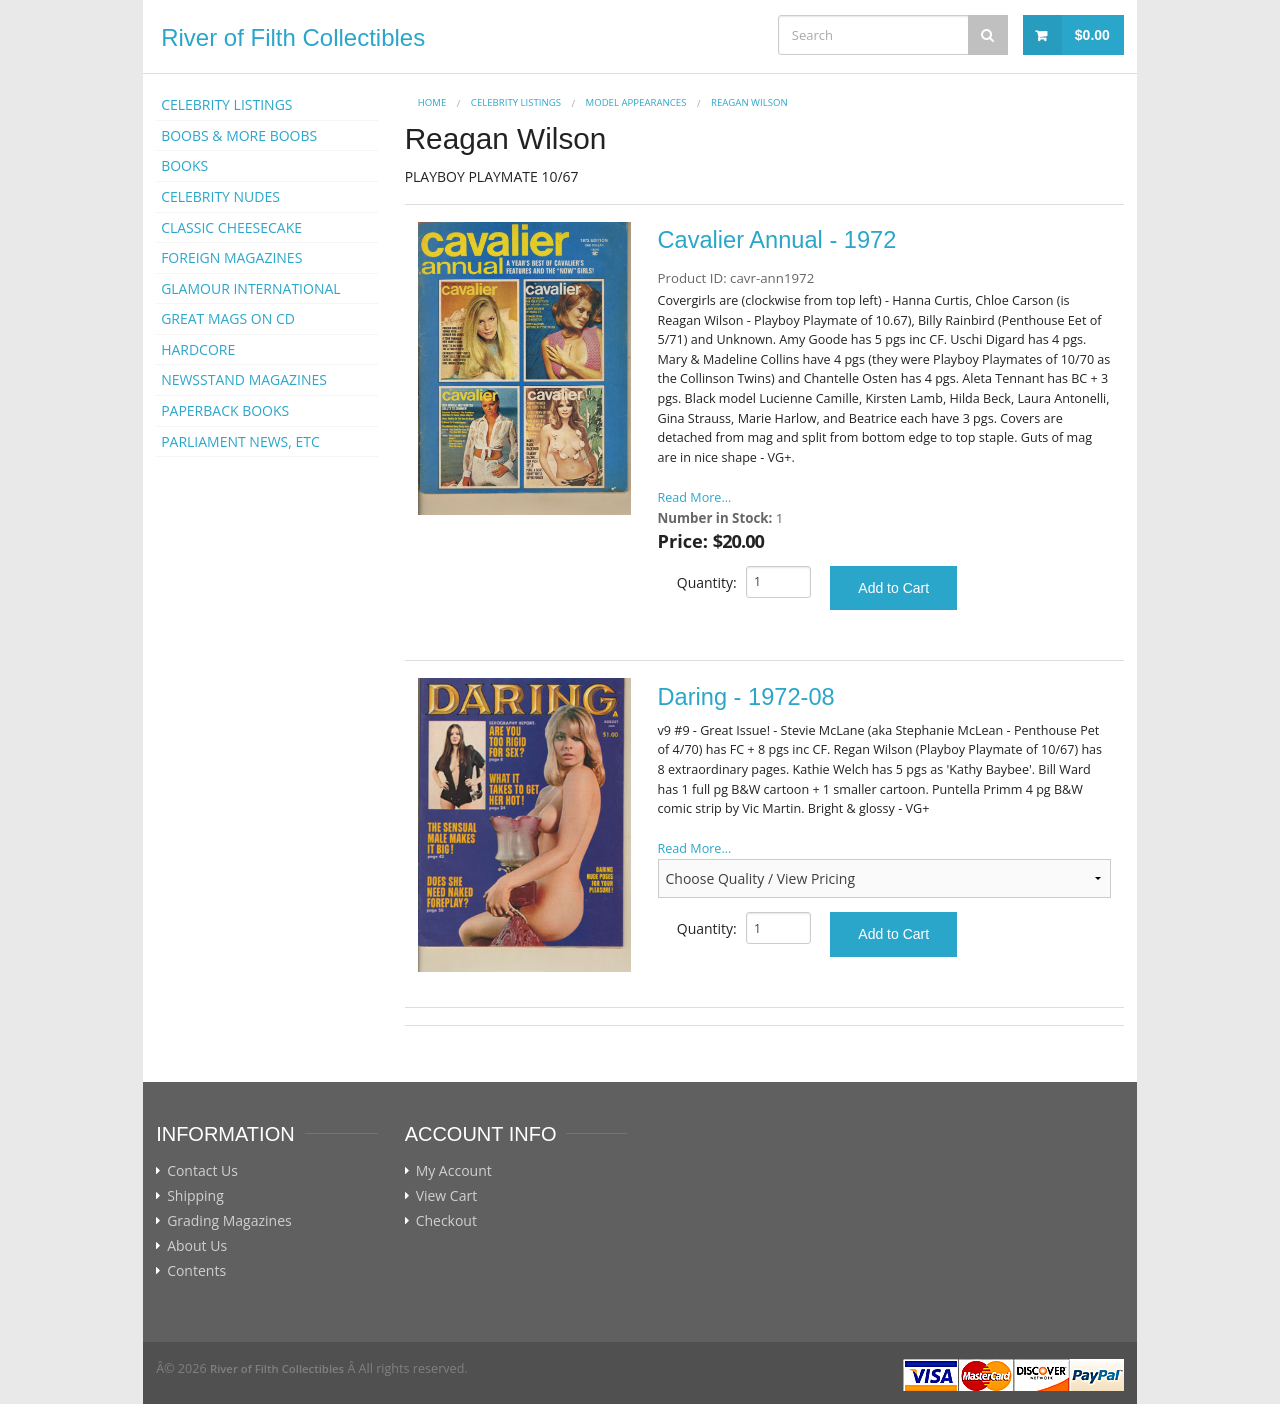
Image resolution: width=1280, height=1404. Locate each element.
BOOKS (184, 165)
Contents (196, 1271)
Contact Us (202, 1171)
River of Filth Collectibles (293, 37)
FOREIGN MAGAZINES (231, 257)
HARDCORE (198, 349)
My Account (454, 1171)
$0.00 (1092, 35)
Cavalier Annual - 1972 (777, 240)
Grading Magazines (229, 1221)
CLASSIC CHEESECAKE (231, 227)
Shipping (195, 1196)
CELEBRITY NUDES (220, 196)
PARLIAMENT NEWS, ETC (240, 441)
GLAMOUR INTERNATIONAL (251, 288)
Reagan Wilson (749, 102)
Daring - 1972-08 (746, 697)
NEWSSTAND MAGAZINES (244, 379)
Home (432, 102)
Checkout (446, 1221)
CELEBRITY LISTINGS (226, 104)
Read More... (695, 497)
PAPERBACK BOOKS (225, 410)
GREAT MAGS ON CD (228, 318)
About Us (197, 1246)
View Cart (447, 1196)
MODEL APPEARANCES (636, 102)
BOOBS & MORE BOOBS (239, 135)
